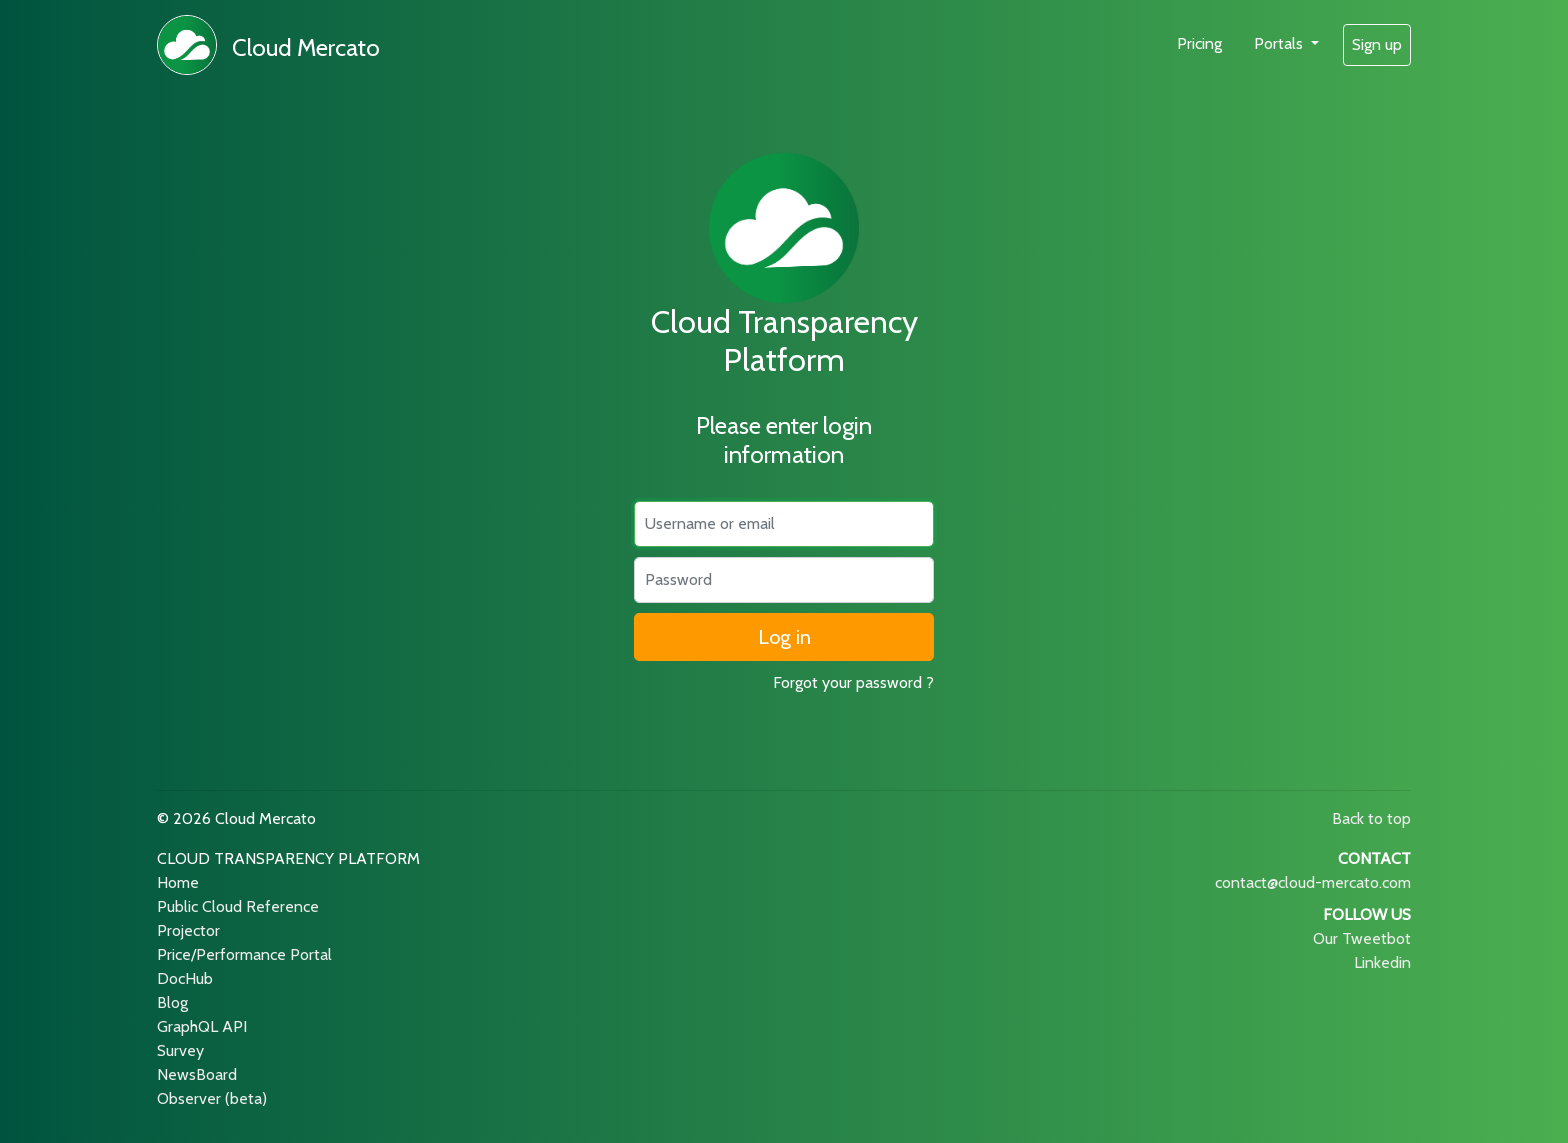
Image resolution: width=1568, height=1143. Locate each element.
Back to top (1371, 818)
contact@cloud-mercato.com (1313, 882)
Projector (188, 930)
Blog (172, 1002)
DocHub (185, 978)
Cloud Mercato (306, 47)
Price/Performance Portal (244, 954)
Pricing (1199, 43)
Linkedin (1382, 962)
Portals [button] (1280, 43)
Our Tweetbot (1362, 938)
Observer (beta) (212, 1098)
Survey (180, 1050)
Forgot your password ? (853, 682)
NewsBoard (197, 1074)
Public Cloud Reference (238, 906)
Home (178, 882)
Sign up (1377, 44)
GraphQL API (202, 1026)
